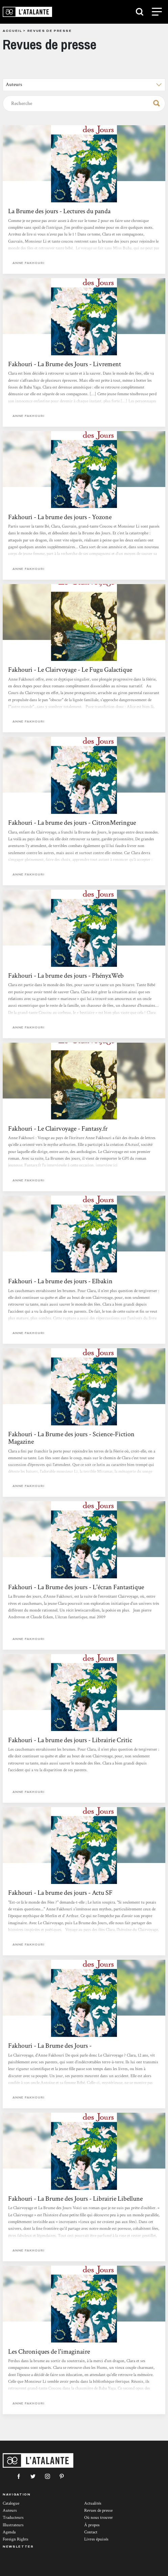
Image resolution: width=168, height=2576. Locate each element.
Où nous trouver (98, 2518)
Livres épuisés (96, 2539)
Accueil (12, 30)
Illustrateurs (13, 2525)
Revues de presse (98, 2510)
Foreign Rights (15, 2539)
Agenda (9, 2532)
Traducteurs (13, 2518)
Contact (90, 2532)
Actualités (92, 2503)
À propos (92, 2525)
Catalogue (11, 2503)
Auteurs (10, 2510)
